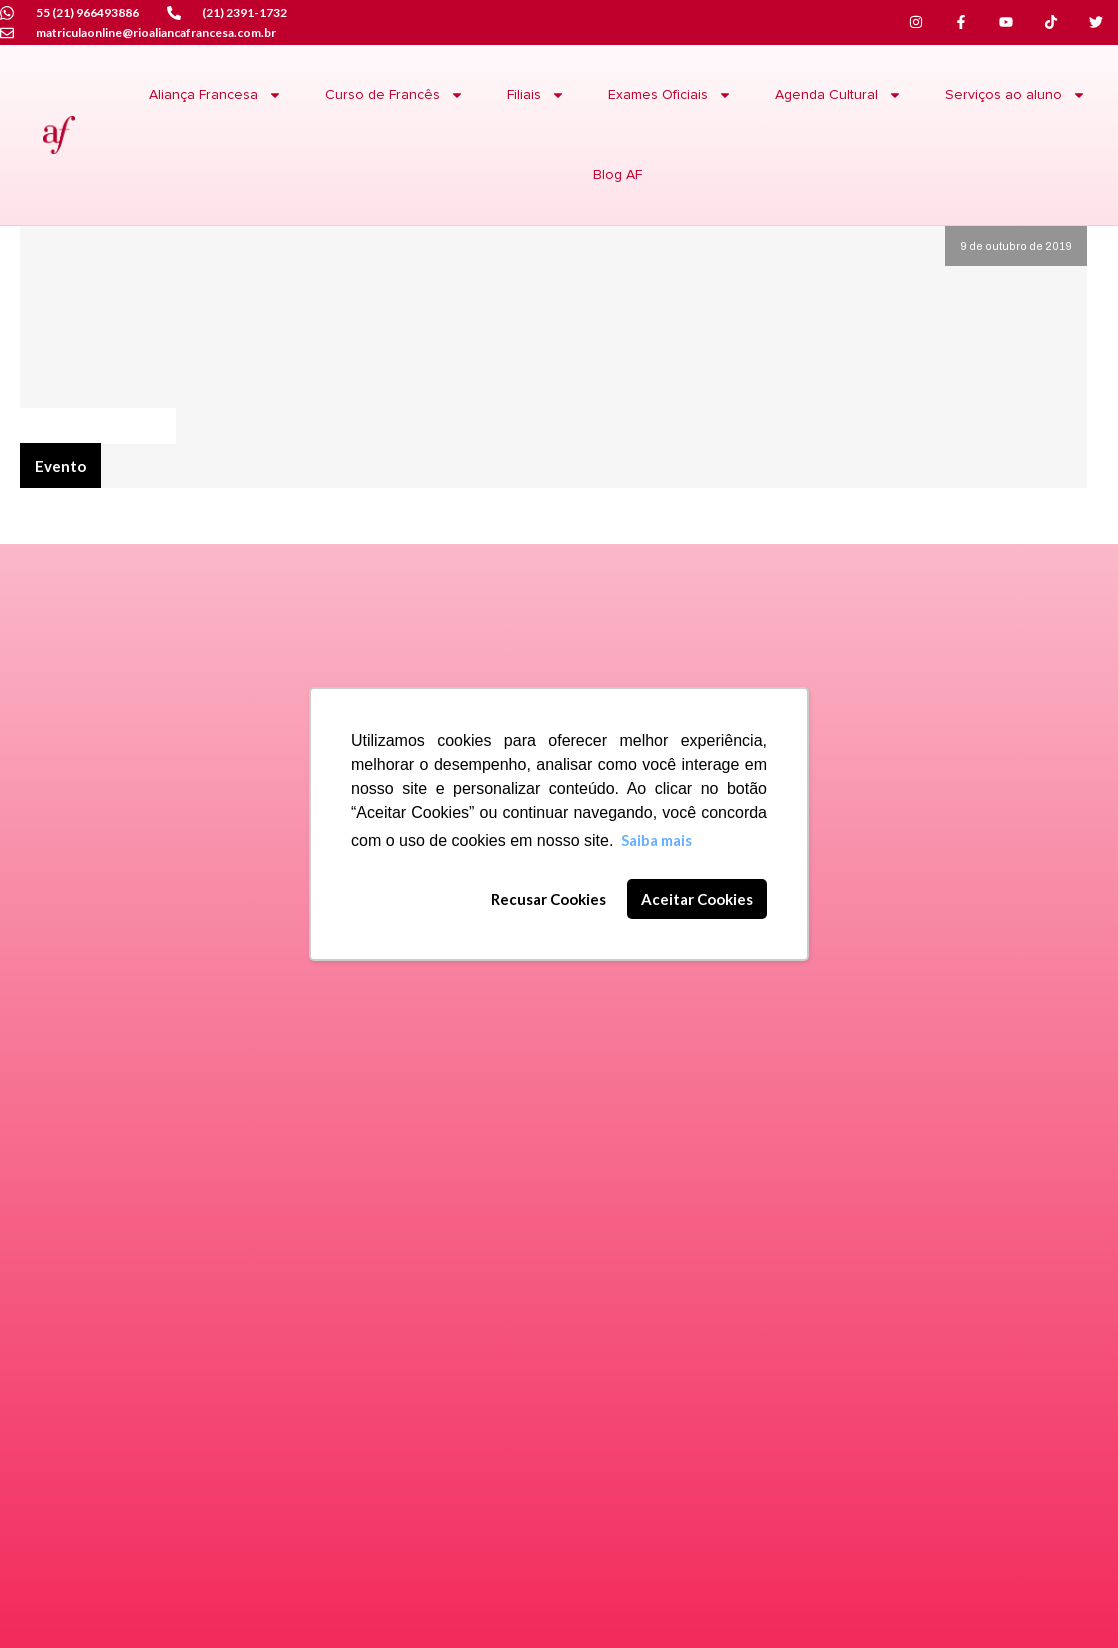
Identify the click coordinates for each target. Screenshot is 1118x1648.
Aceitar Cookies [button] (697, 899)
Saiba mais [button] (656, 840)
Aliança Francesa (215, 95)
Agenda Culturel (97, 424)
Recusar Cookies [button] (548, 899)
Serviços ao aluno (1015, 95)
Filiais (536, 95)
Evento (60, 466)
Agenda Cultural (838, 95)
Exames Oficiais (670, 95)
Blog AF (617, 175)
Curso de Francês (394, 95)
